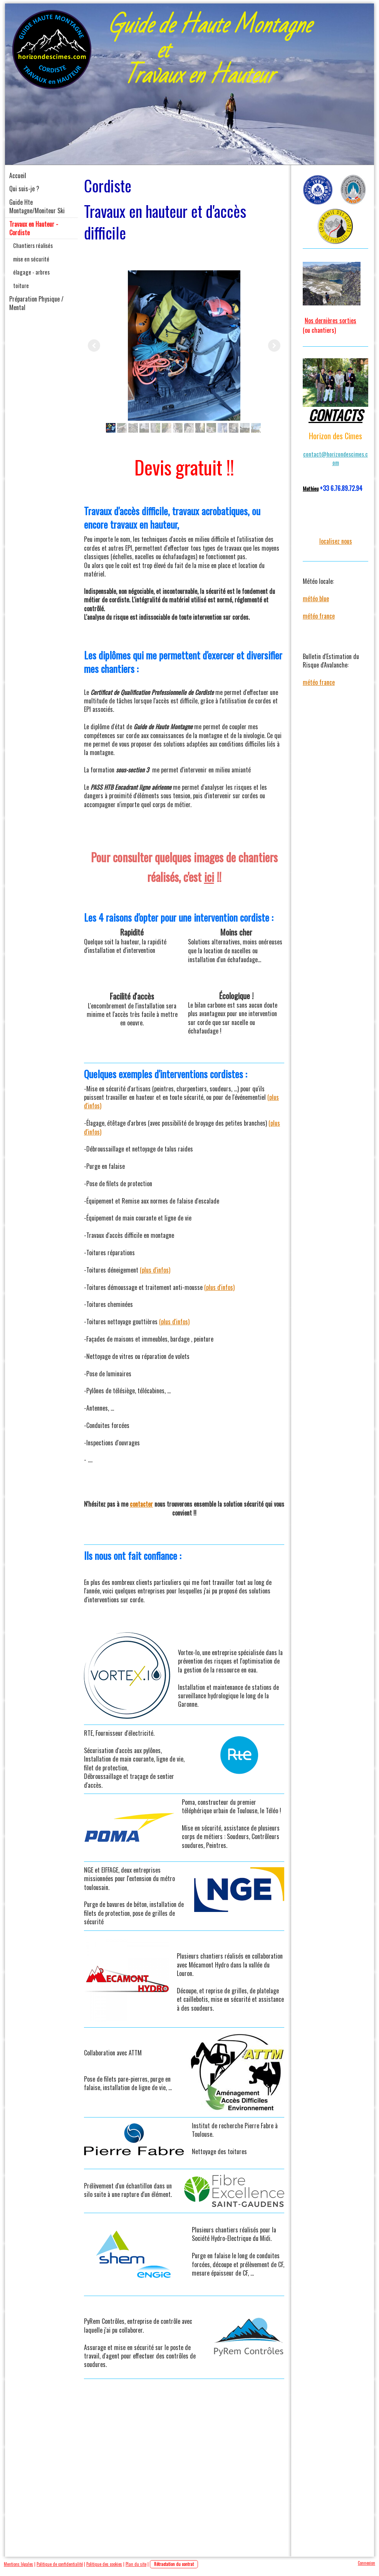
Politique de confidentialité (60, 2564)
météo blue (316, 598)
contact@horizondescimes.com (335, 458)
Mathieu (311, 488)
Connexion (366, 2563)
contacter (141, 1504)
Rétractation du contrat (174, 2564)
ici (209, 876)
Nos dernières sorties (330, 320)
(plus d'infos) (155, 1270)
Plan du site (136, 2564)
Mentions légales (18, 2564)
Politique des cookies (104, 2564)
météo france (319, 615)
